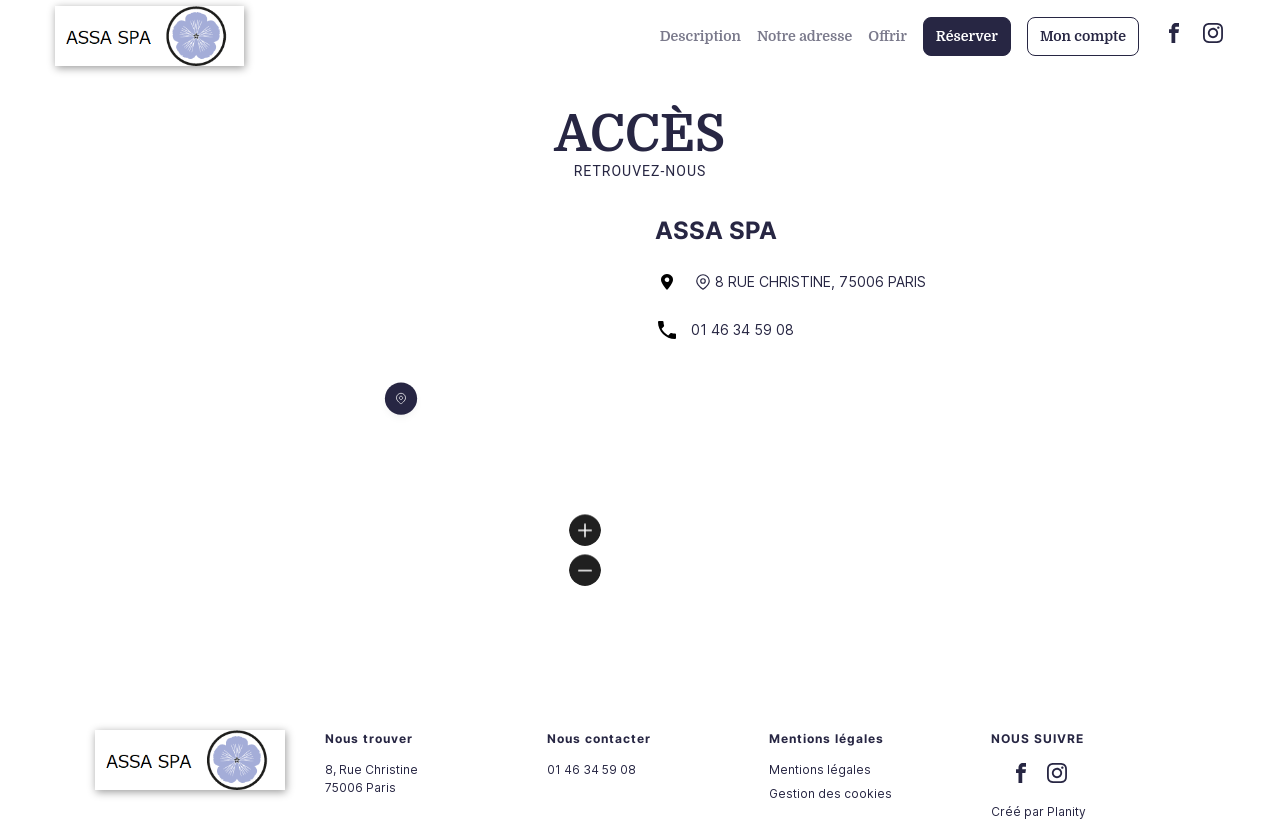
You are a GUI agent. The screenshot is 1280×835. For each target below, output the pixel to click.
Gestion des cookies (830, 793)
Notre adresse (804, 36)
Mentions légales (820, 769)
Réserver (967, 36)
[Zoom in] (585, 530)
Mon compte (1083, 36)
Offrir (887, 36)
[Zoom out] (585, 570)
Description (700, 36)
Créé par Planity (1038, 811)
